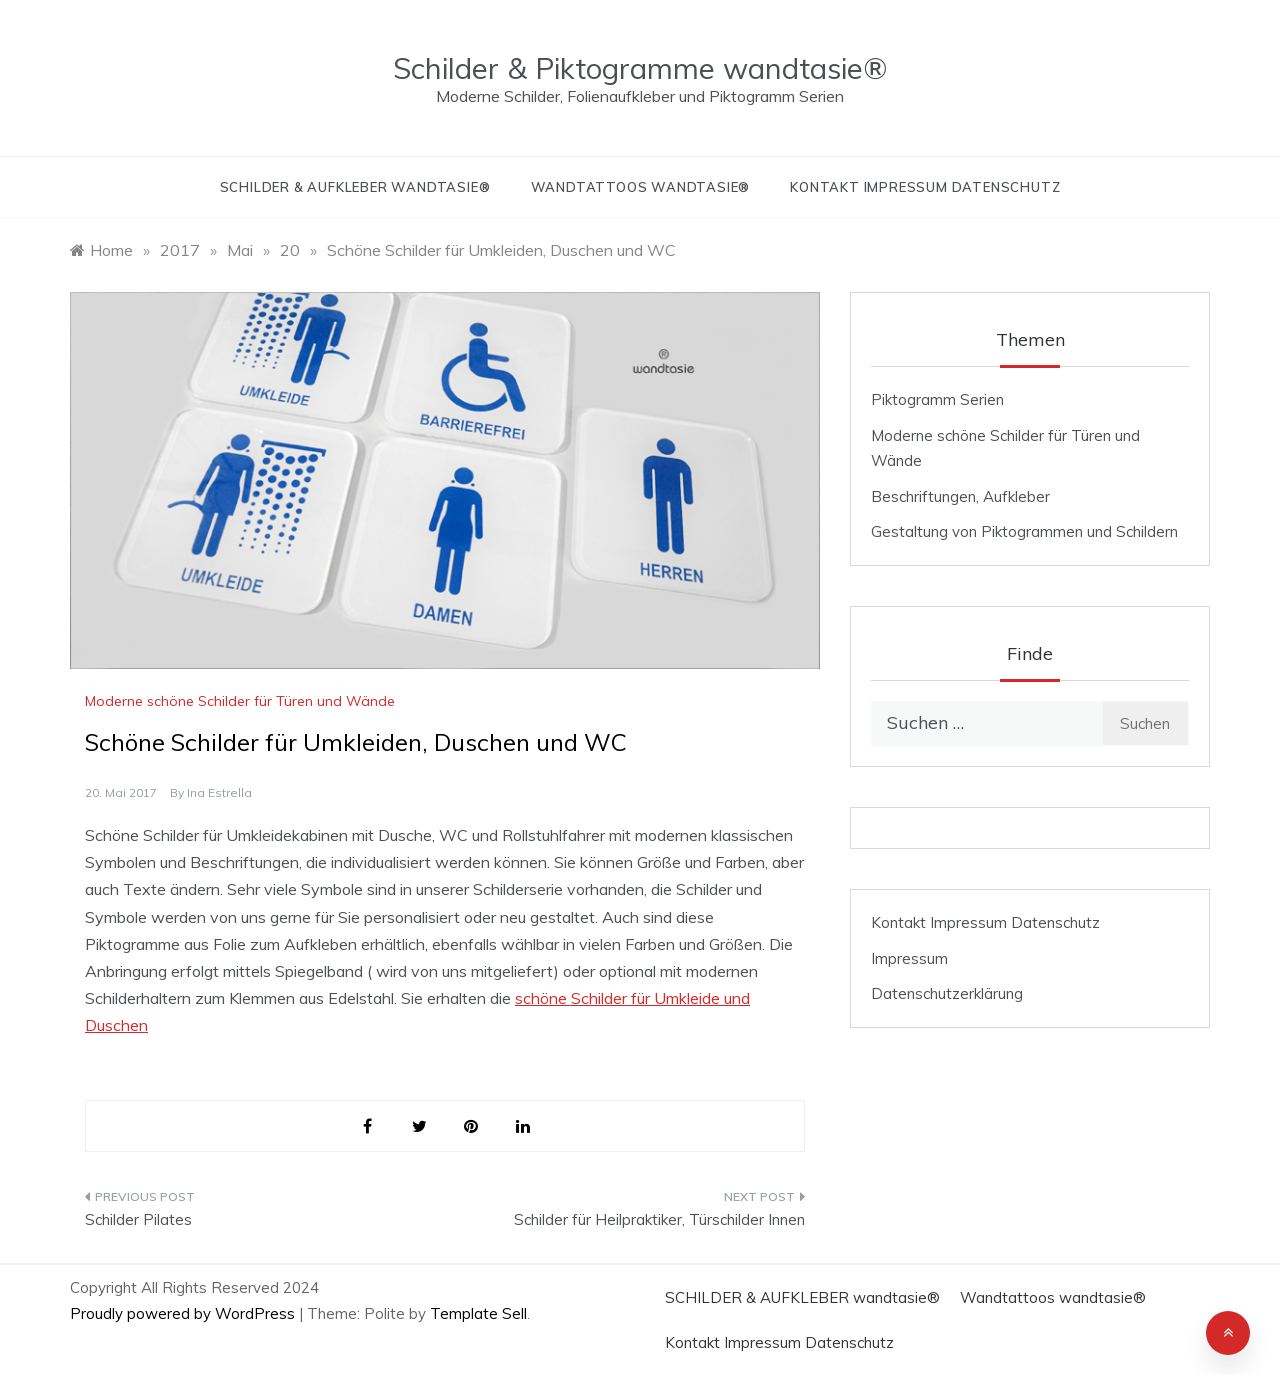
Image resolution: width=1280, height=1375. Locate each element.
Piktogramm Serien (937, 399)
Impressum (909, 958)
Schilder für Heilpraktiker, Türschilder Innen (659, 1219)
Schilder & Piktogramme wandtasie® (640, 68)
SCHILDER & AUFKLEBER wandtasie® (355, 187)
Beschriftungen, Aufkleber (960, 496)
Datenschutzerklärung (947, 993)
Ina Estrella (219, 792)
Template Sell (478, 1313)
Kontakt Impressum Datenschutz (925, 187)
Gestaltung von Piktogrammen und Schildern (1024, 531)
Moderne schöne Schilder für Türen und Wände (240, 701)
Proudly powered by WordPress (184, 1313)
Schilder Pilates (138, 1219)
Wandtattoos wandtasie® (641, 187)
